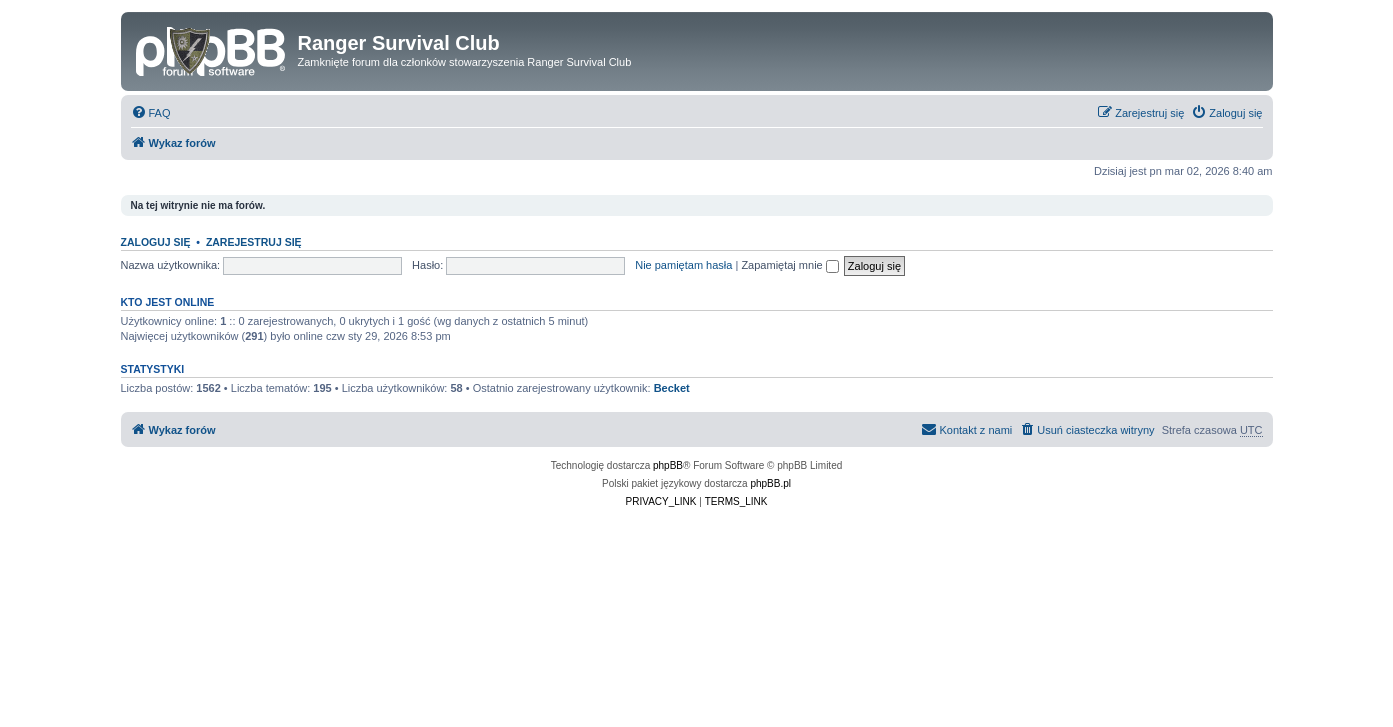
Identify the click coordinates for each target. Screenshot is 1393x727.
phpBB (668, 465)
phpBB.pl (770, 483)
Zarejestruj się (254, 242)
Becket (672, 388)
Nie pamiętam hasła (683, 265)
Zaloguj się (156, 242)
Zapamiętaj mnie (789, 265)
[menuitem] (151, 113)
